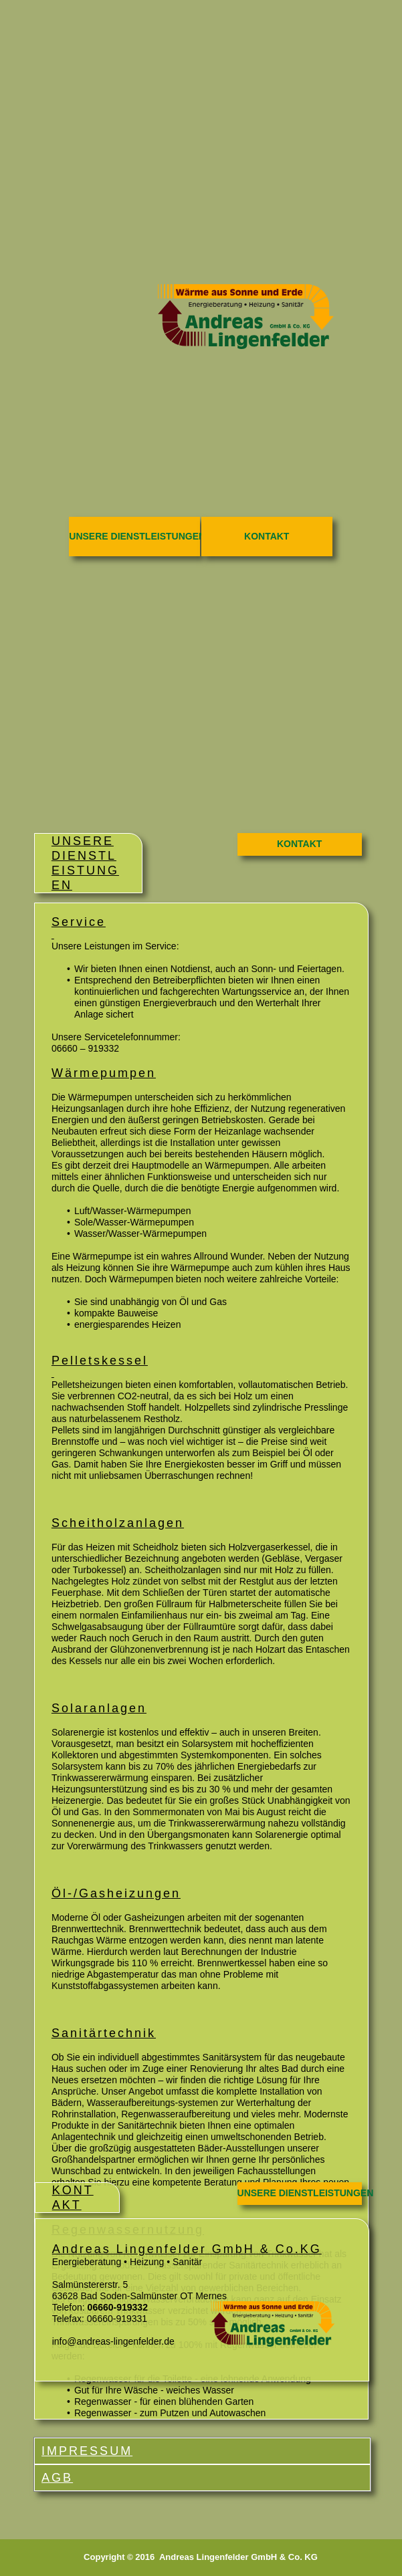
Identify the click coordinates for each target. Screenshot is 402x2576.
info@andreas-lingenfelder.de (113, 2341)
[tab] (202, 2451)
